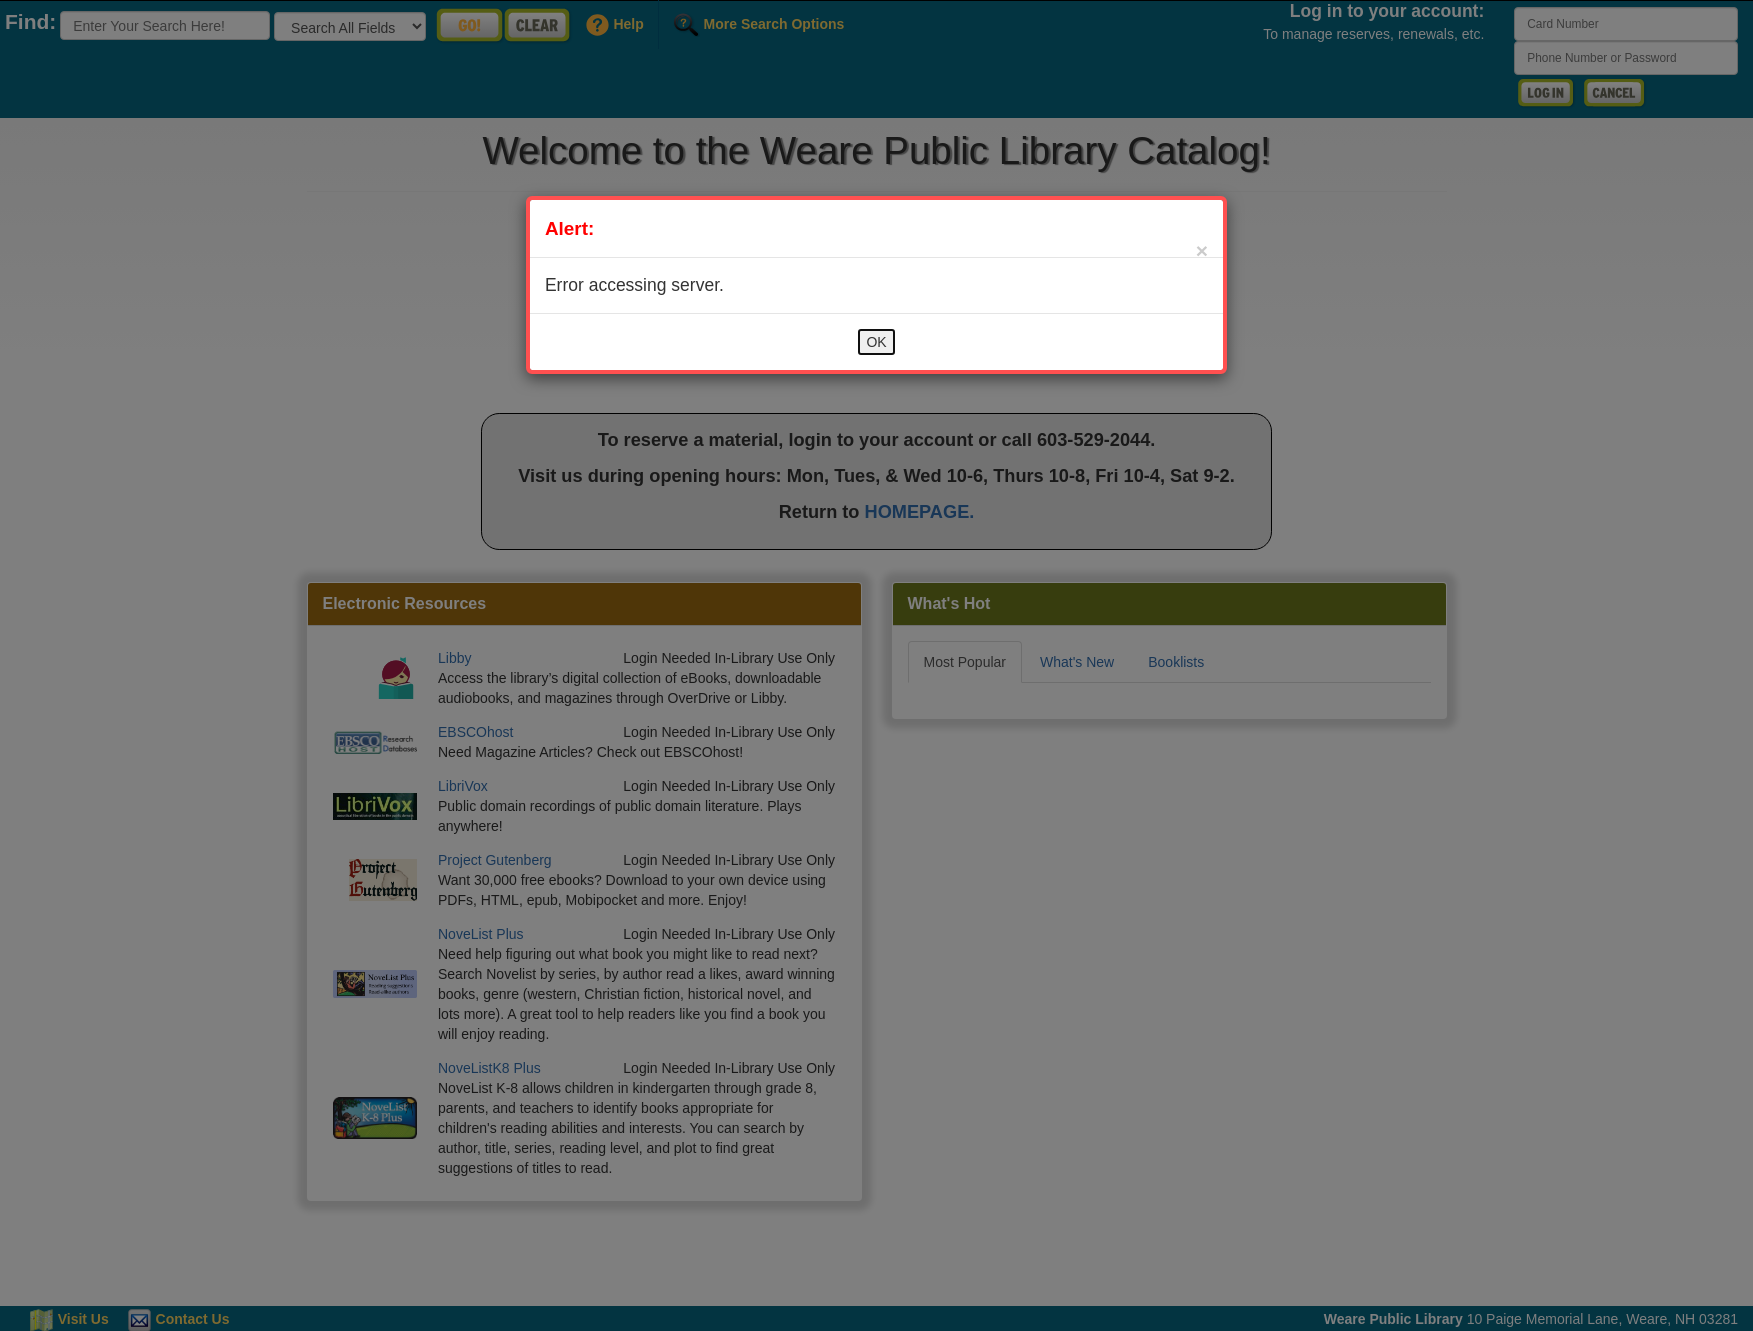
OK (876, 342)
